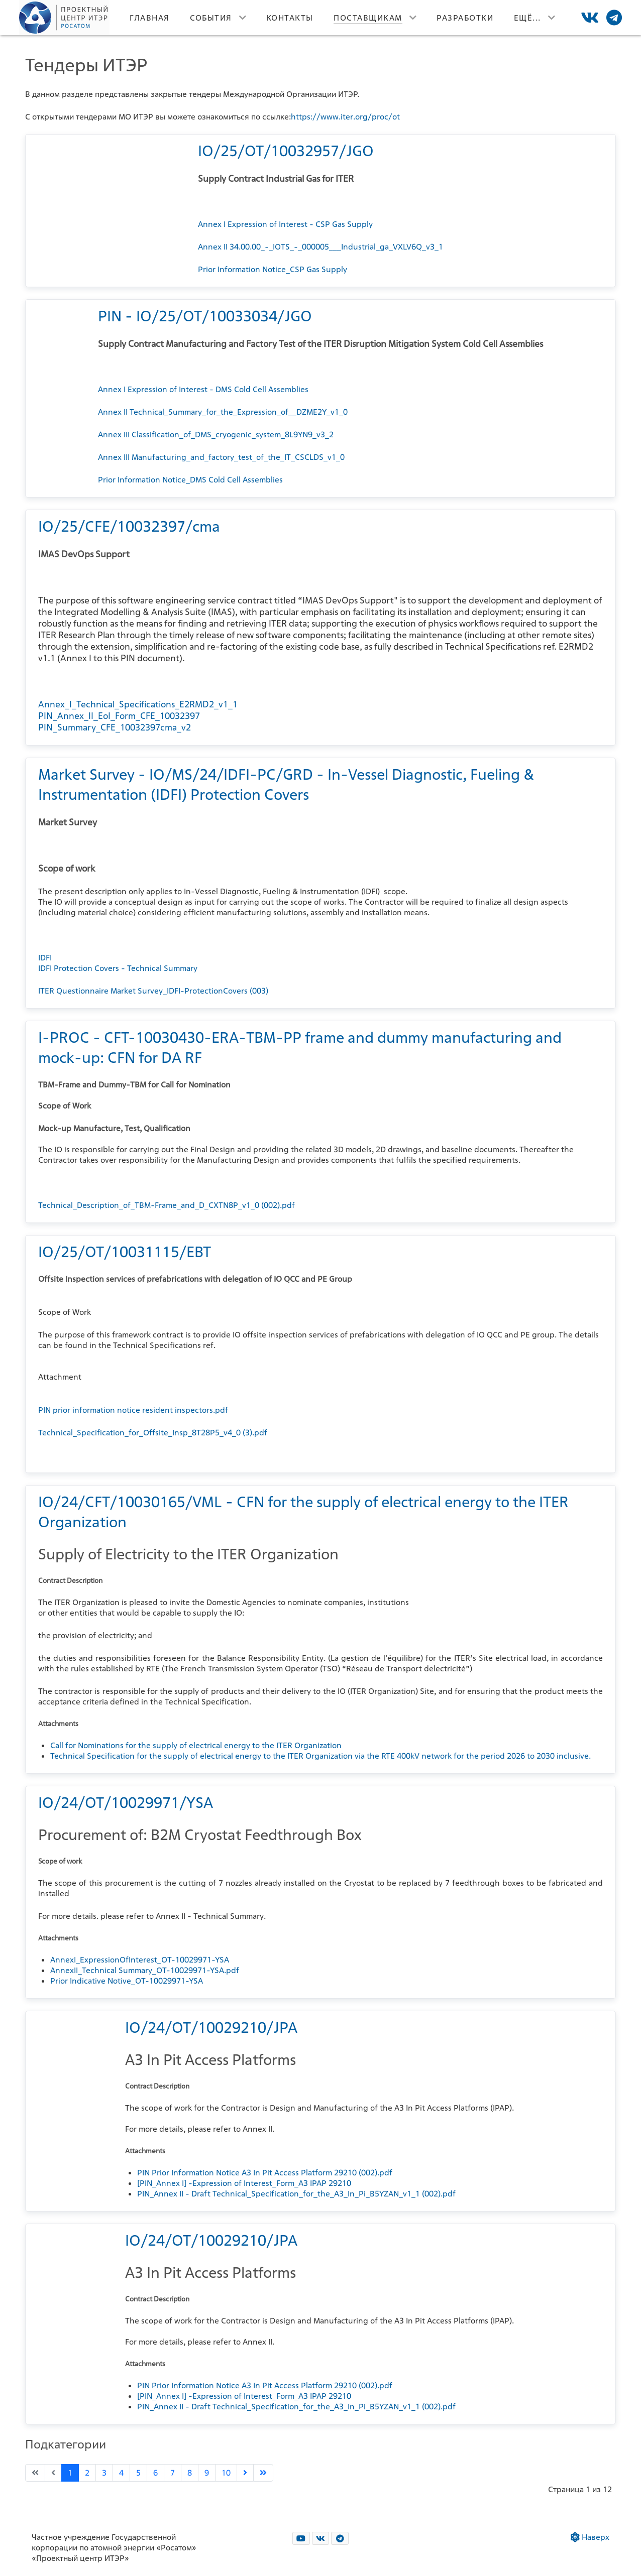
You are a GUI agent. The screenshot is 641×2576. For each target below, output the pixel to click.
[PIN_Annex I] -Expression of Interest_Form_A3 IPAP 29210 (244, 2183)
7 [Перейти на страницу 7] (172, 2473)
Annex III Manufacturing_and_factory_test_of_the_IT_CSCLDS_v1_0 (221, 457)
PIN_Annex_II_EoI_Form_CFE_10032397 (119, 715)
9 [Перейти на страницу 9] (206, 2473)
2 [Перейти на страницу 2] (87, 2473)
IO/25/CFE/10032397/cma (129, 526)
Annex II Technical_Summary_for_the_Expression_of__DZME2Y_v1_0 (223, 412)
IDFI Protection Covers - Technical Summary (117, 968)
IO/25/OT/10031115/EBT (124, 1252)
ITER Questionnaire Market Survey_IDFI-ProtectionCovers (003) (153, 991)
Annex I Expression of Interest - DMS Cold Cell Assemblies (203, 389)
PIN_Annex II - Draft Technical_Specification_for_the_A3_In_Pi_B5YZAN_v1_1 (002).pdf (296, 2193)
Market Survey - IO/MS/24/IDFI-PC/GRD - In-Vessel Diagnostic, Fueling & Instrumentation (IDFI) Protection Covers (286, 784)
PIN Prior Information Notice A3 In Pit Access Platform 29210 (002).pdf (264, 2172)
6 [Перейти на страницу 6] (155, 2473)
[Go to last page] (263, 2473)
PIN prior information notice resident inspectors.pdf (133, 1410)
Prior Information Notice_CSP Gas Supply (272, 269)
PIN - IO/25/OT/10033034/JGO (205, 316)
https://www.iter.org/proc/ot (345, 116)
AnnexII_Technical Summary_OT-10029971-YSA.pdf (144, 1970)
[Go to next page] (245, 2473)
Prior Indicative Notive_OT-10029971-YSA (126, 1981)
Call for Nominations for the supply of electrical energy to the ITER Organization (196, 1745)
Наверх (590, 2537)
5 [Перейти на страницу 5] (138, 2473)
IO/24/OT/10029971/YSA (125, 1802)
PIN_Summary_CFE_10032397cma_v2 (114, 727)
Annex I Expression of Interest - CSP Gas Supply (285, 224)
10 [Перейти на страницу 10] (226, 2473)
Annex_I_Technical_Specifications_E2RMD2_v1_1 (138, 704)
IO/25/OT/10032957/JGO (286, 151)
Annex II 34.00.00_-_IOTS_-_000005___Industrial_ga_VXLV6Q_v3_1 (320, 246)
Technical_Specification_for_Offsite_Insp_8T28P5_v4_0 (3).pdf (152, 1432)
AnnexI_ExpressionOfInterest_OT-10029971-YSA (139, 1959)
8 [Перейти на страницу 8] (189, 2473)
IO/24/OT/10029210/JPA (211, 2027)
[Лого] (64, 17)
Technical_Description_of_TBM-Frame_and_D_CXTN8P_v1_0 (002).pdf (166, 1205)
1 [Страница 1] (70, 2473)
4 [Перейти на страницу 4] (121, 2473)
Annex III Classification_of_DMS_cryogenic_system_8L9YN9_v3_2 (216, 434)
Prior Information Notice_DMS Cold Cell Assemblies (190, 479)
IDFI (45, 957)
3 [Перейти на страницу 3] (104, 2473)
